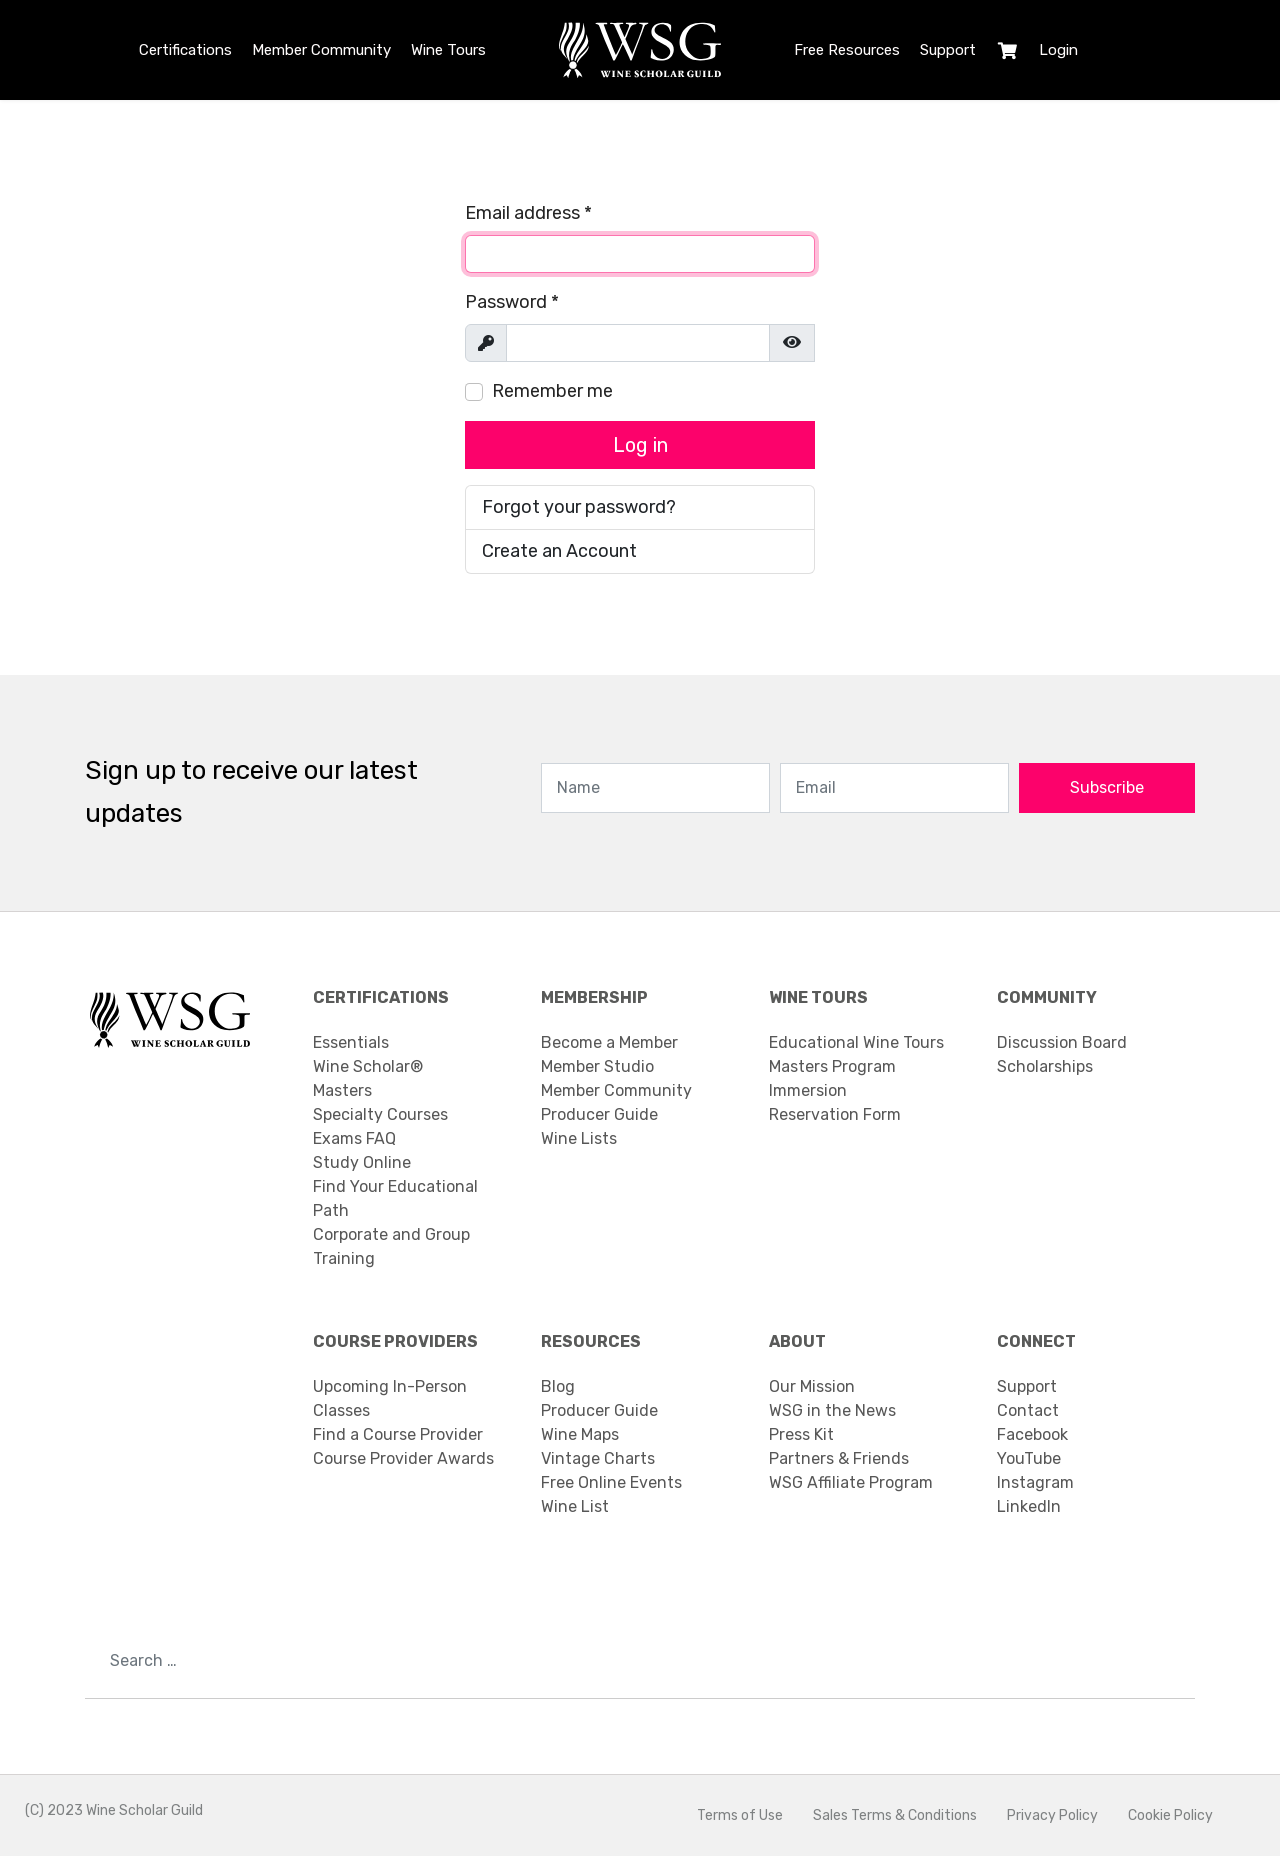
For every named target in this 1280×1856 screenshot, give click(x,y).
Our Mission (812, 1386)
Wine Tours (448, 50)
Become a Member (609, 1042)
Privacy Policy (1052, 1815)
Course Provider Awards (403, 1458)
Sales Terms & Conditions (895, 1815)
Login (1058, 50)
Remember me (552, 391)
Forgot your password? (579, 507)
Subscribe (1107, 787)
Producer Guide (599, 1114)
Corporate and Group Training (391, 1246)
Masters (342, 1090)
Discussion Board (1062, 1042)
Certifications (185, 50)
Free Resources (847, 50)
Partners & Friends (839, 1458)
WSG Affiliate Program (851, 1482)
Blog (558, 1386)
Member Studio (597, 1066)
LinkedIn (1029, 1506)
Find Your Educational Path (395, 1198)
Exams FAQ (354, 1138)
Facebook (1032, 1434)
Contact (1028, 1410)
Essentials (351, 1042)
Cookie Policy (1170, 1815)
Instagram (1035, 1482)
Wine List (575, 1506)
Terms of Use (740, 1815)
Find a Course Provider (398, 1434)
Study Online (362, 1162)
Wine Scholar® (368, 1066)
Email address (528, 213)
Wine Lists (579, 1138)
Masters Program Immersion (832, 1078)
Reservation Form (835, 1114)
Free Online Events (611, 1482)
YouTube (1029, 1458)
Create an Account (559, 551)
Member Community (321, 50)
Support (948, 50)
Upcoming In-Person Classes (390, 1398)
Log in (640, 445)
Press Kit (801, 1434)
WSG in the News (832, 1410)
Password (512, 302)
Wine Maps (580, 1434)
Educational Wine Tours (856, 1042)
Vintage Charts (598, 1458)
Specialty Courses (380, 1114)
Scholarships (1045, 1066)
